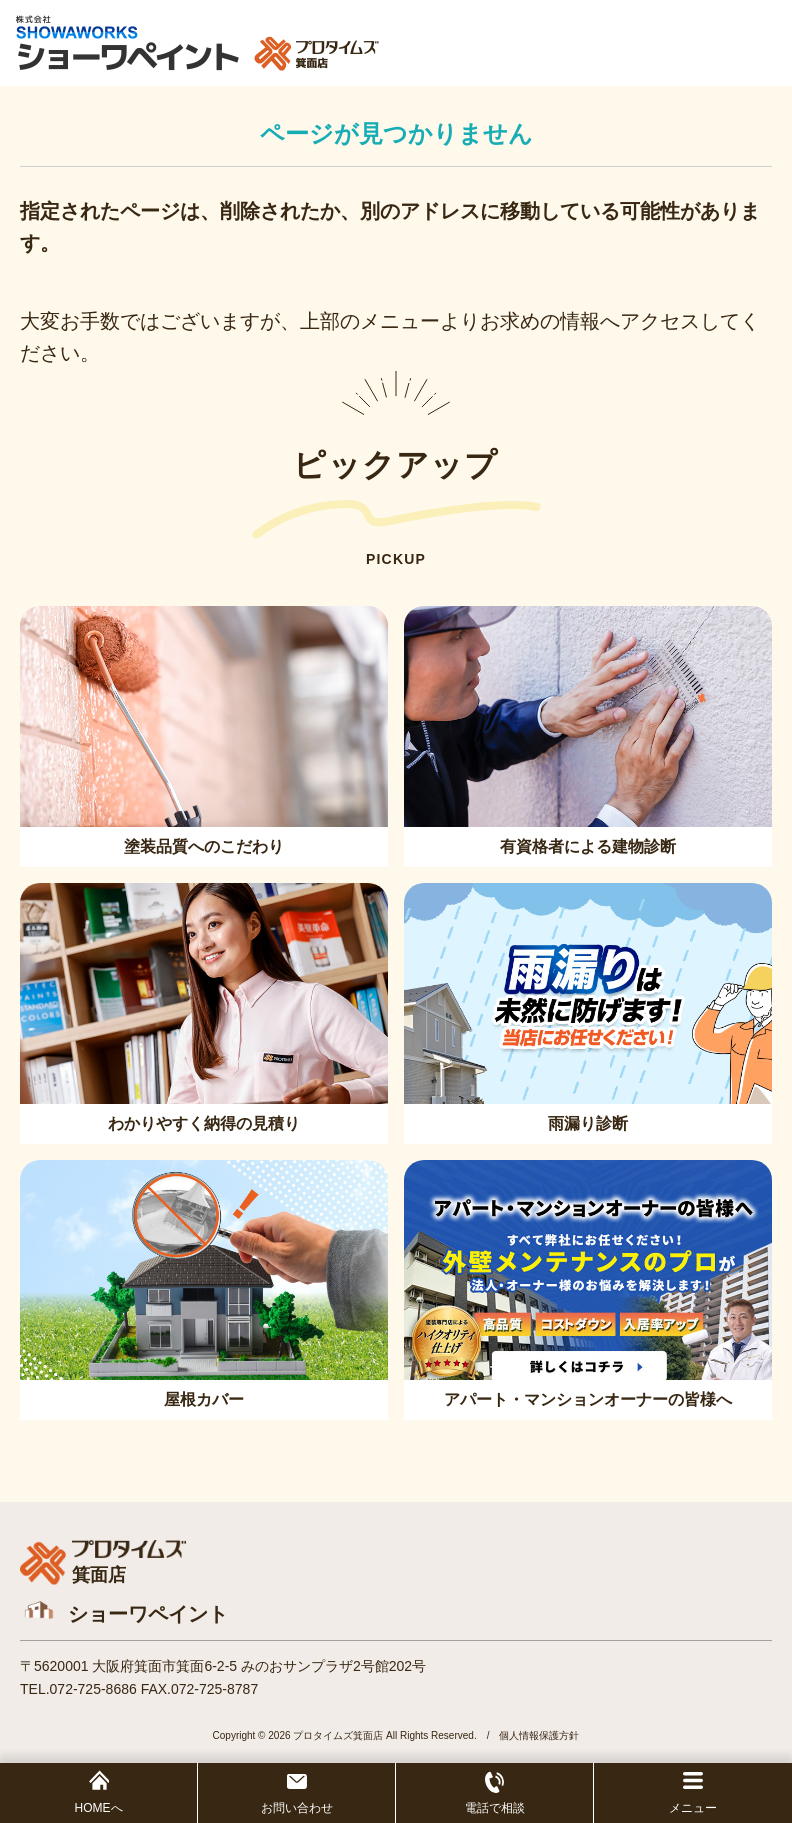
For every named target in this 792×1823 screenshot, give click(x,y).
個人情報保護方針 (539, 1735)
